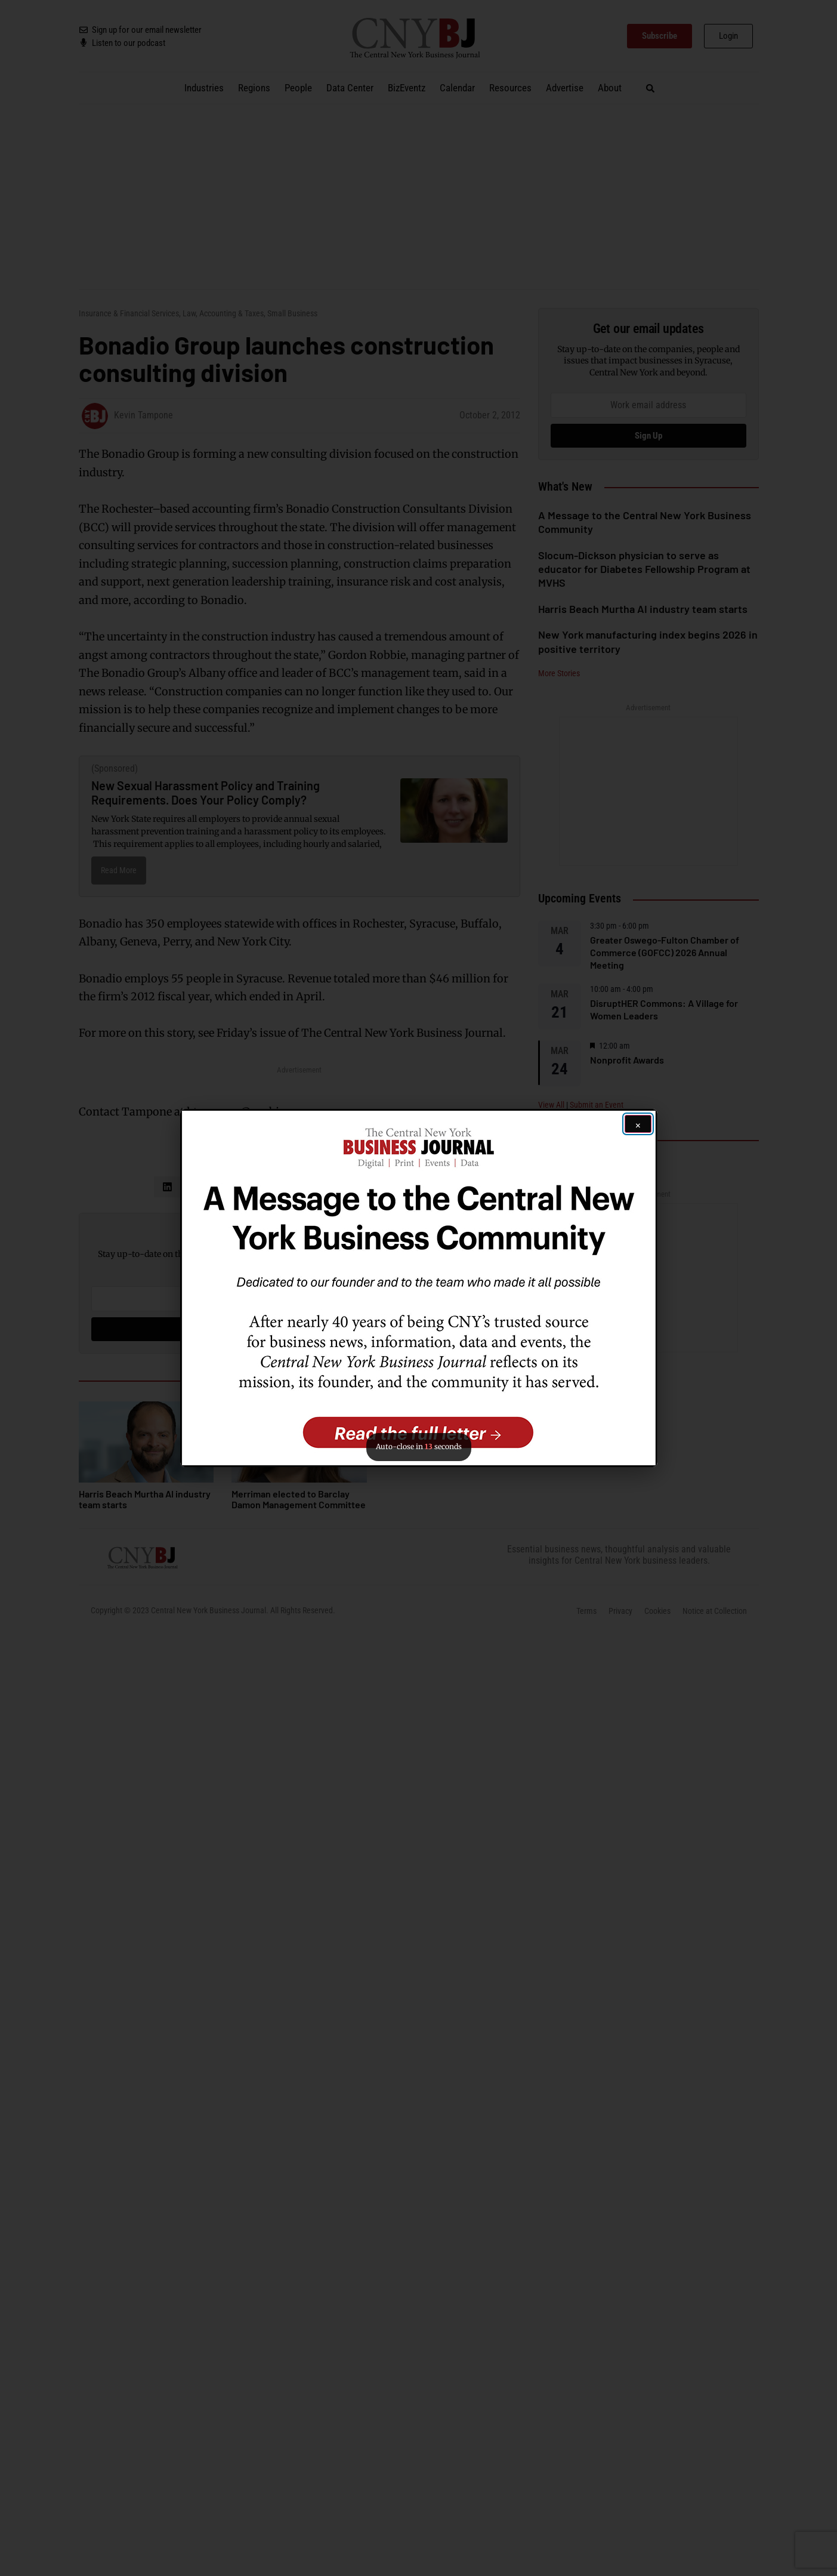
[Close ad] (638, 1124)
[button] (418, 1288)
